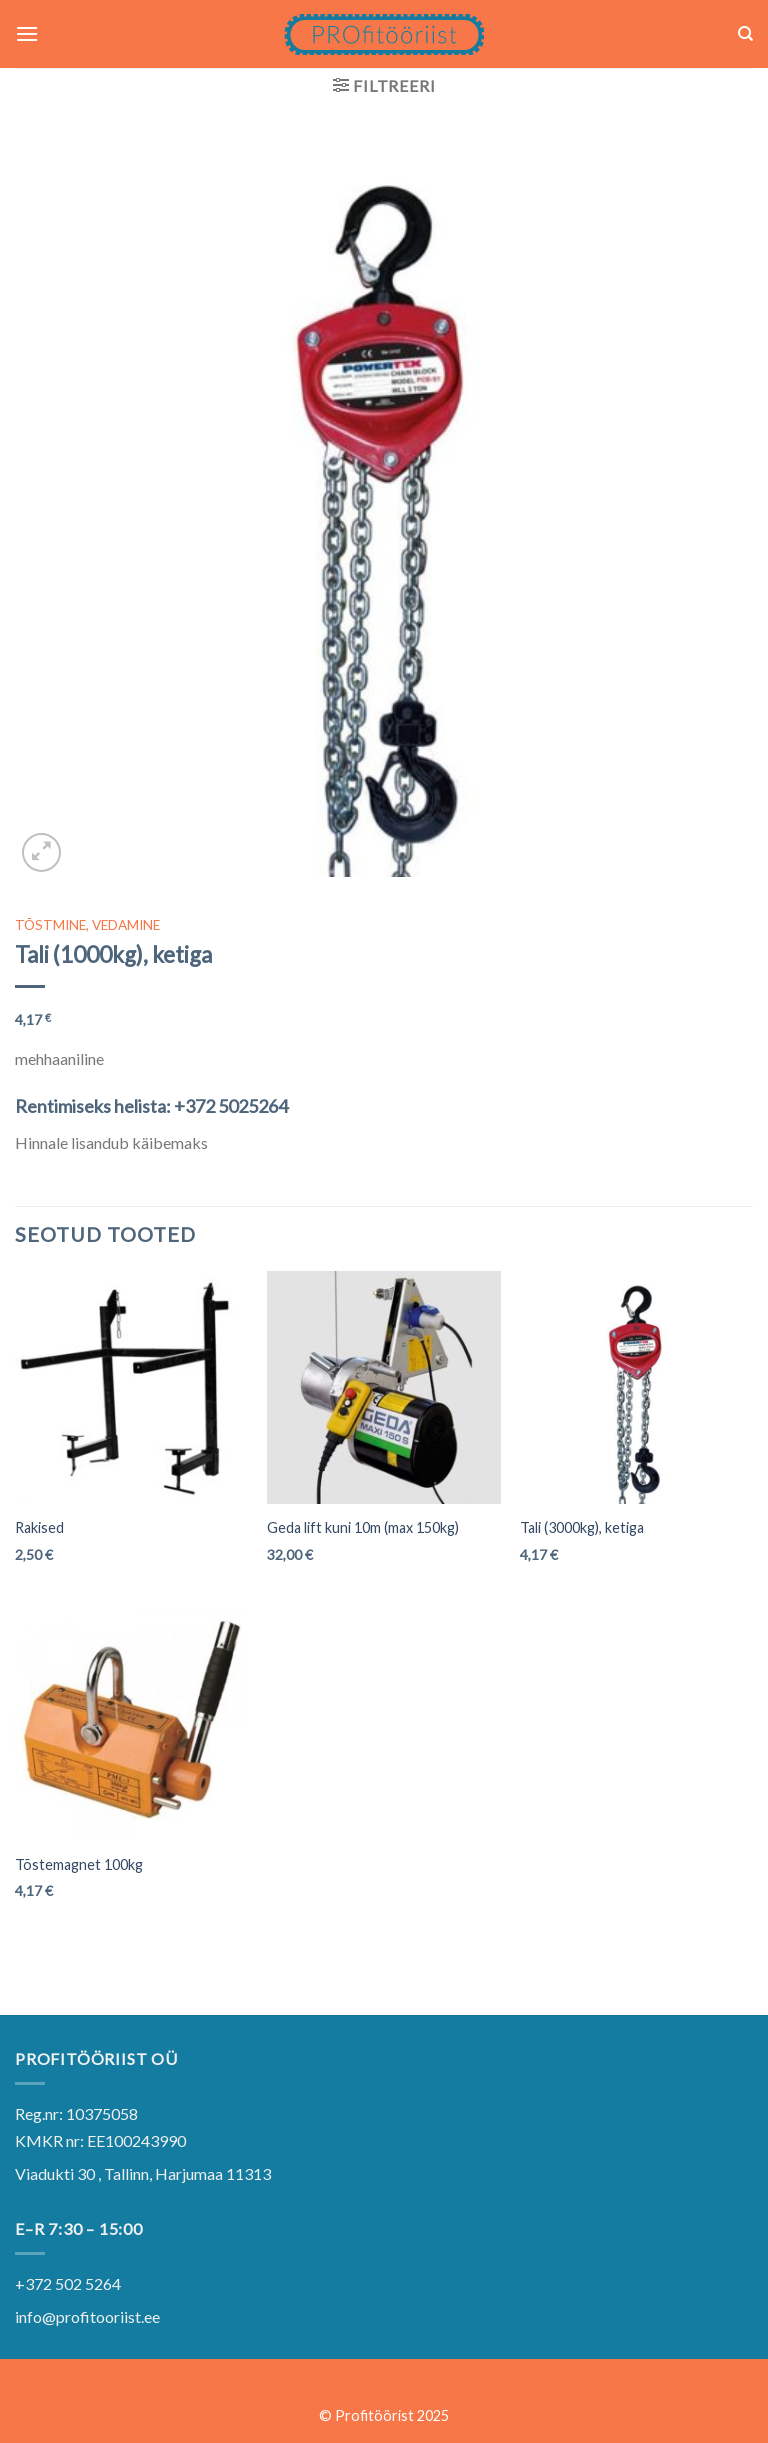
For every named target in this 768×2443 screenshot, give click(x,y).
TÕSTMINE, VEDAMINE (87, 925)
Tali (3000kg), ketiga (582, 1527)
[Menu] (27, 33)
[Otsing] (745, 34)
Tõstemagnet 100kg (79, 1864)
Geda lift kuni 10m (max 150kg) (363, 1527)
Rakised (39, 1527)
